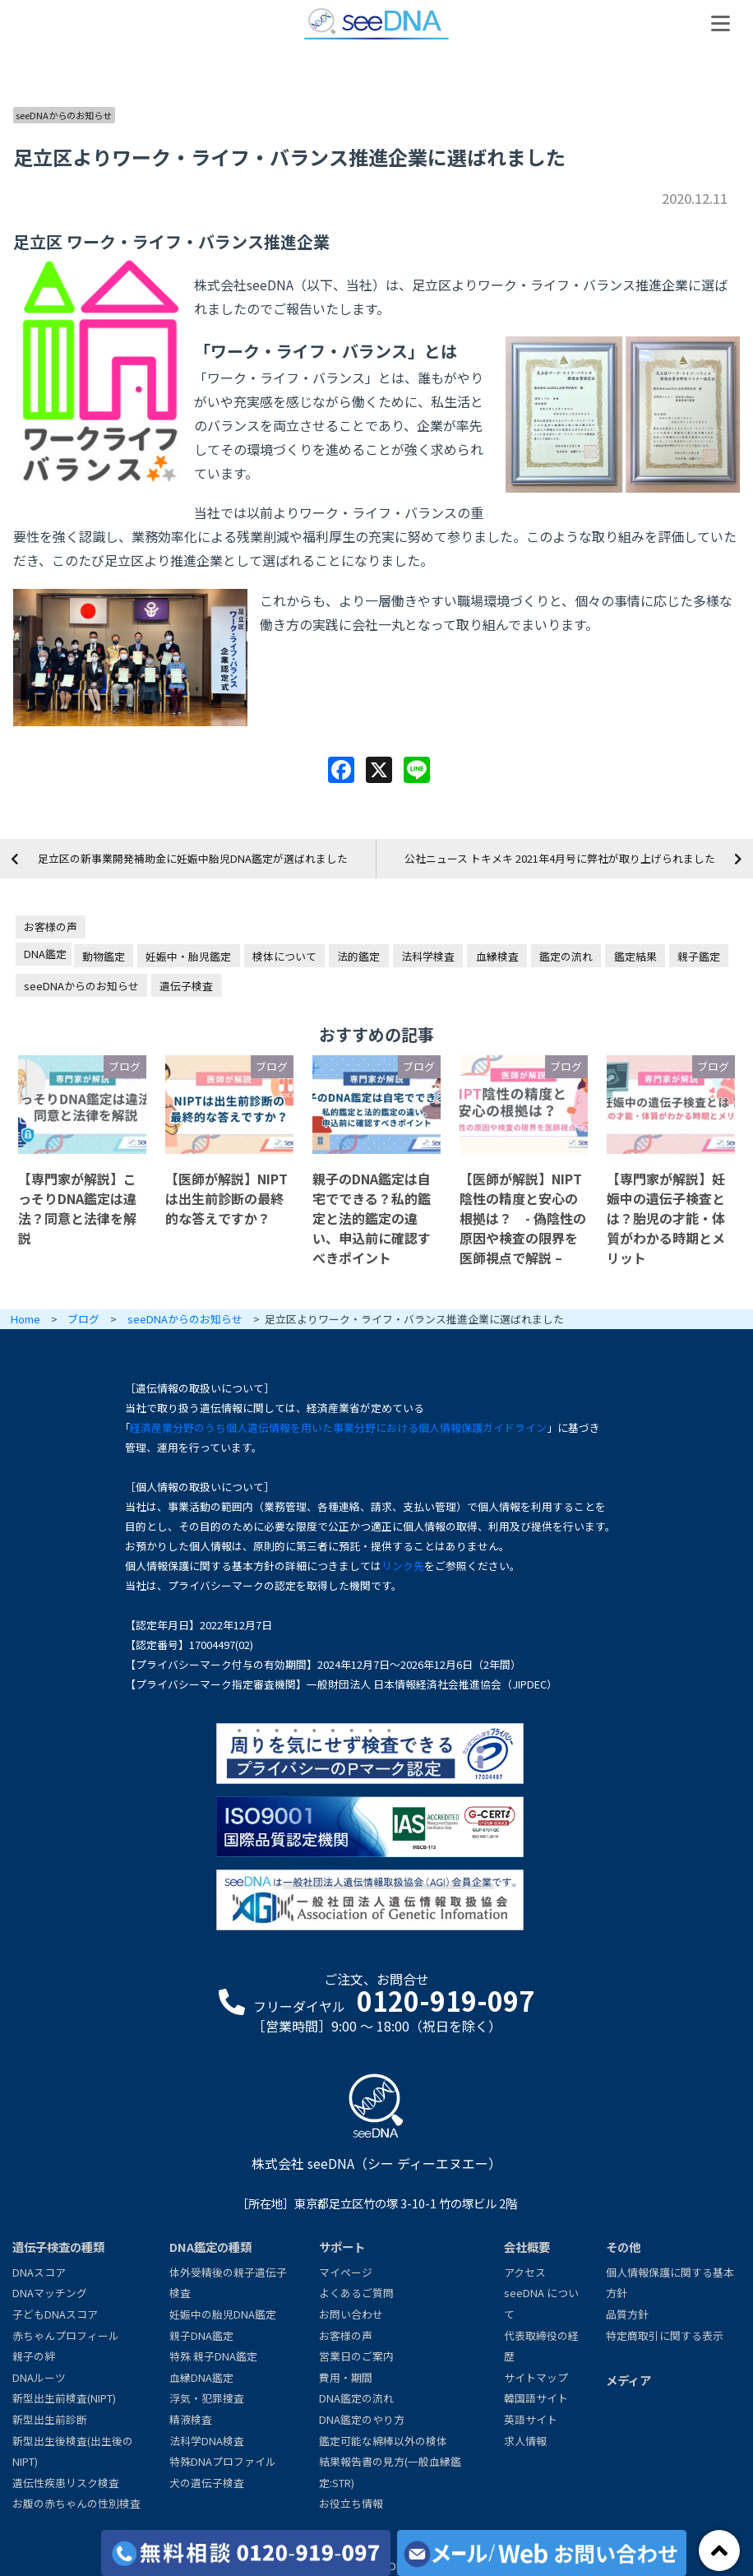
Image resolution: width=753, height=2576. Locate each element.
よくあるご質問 (356, 2292)
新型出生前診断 (49, 2419)
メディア (628, 2379)
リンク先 (402, 1565)
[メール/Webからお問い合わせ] (541, 2553)
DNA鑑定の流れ (356, 2398)
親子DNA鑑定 (201, 2335)
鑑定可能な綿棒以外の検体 (383, 2441)
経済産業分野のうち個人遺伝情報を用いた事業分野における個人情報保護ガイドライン (338, 1427)
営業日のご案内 (356, 2356)
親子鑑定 (698, 956)
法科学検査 (428, 956)
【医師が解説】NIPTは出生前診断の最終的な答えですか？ (226, 1198)
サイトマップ (536, 2377)
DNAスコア (39, 2272)
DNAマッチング (49, 2292)
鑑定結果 (635, 956)
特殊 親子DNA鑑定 (213, 2356)
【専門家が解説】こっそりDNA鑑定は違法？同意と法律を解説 (77, 1208)
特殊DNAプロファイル (222, 2461)
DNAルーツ (39, 2377)
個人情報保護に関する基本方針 (670, 2282)
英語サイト (530, 2419)
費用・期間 (345, 2377)
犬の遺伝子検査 (206, 2482)
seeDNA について (541, 2303)
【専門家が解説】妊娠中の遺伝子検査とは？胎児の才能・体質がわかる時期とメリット (666, 1218)
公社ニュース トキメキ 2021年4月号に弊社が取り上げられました (559, 858)
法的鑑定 (358, 956)
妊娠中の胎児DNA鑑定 (222, 2314)
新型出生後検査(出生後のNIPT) (72, 2451)
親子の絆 (33, 2356)
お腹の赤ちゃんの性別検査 (76, 2503)
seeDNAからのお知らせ (64, 115)
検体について (284, 956)
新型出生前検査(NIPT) (64, 2398)
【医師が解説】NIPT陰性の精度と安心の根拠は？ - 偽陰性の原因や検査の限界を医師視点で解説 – (523, 1218)
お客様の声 (50, 926)
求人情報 (525, 2441)
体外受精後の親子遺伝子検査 (228, 2282)
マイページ (345, 2272)
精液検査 (190, 2419)
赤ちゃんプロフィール (65, 2335)
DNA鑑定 (45, 953)
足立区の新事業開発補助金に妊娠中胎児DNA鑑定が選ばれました (193, 858)
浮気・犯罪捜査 (206, 2398)
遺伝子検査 (186, 986)
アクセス (525, 2272)
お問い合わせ (351, 2314)
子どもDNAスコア (55, 2314)
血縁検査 (497, 956)
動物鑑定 (103, 956)
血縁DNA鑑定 (201, 2377)
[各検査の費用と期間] (245, 2553)
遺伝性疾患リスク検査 (65, 2482)
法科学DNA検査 (206, 2441)
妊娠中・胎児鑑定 (188, 956)
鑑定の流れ (566, 956)
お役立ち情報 (351, 2503)
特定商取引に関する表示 (664, 2335)
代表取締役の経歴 (541, 2346)
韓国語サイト (536, 2398)
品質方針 (627, 2314)
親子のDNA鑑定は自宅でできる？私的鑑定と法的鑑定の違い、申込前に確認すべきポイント (371, 1218)
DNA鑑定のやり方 (361, 2419)
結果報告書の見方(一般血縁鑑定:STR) (390, 2471)
